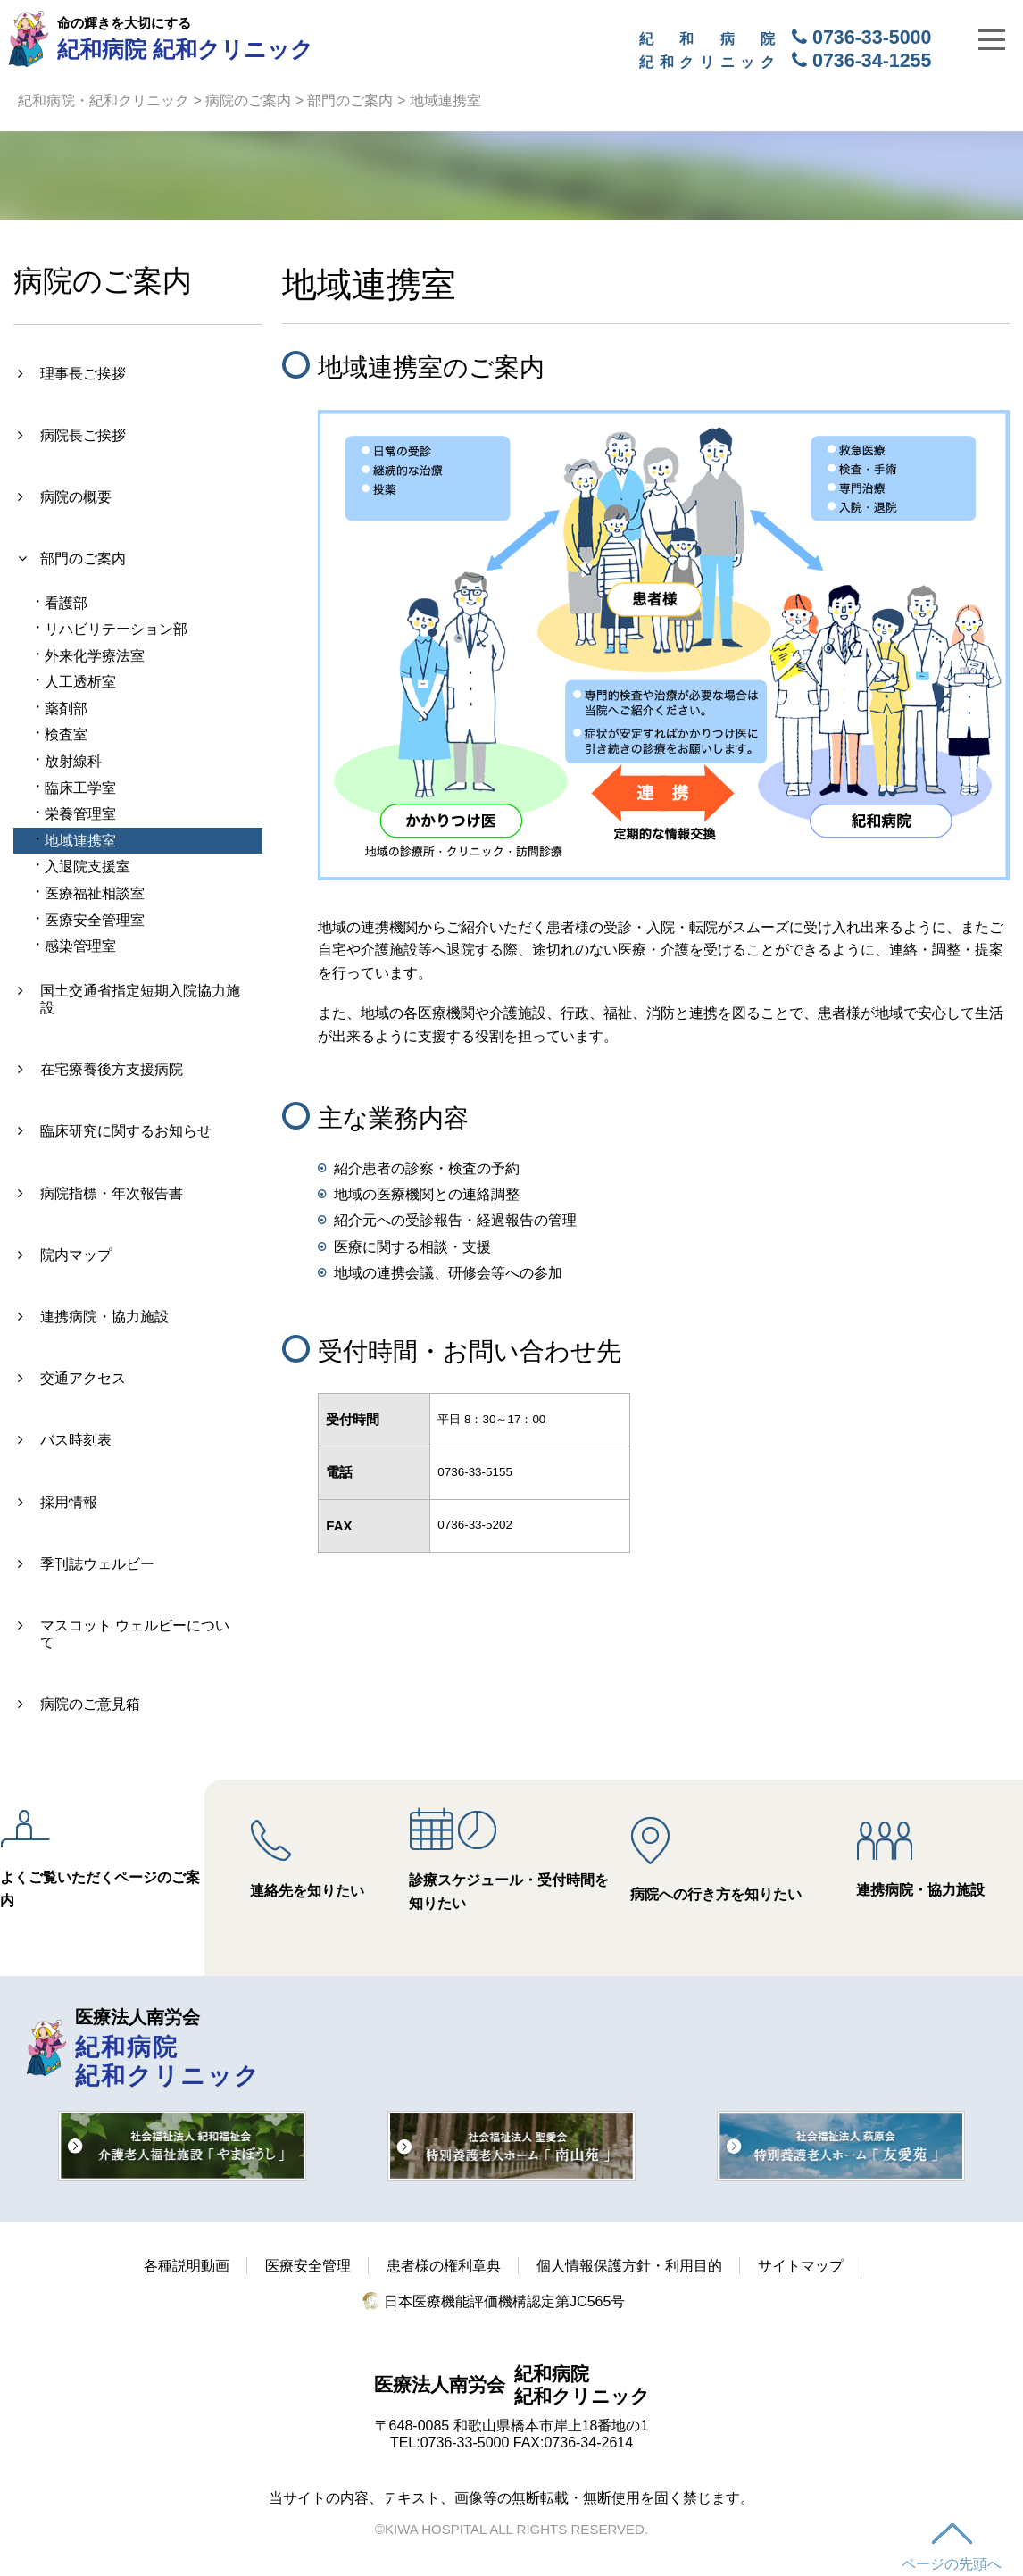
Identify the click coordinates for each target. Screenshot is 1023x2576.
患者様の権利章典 (444, 2265)
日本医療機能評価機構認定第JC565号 (494, 2301)
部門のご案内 (350, 100)
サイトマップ (801, 2265)
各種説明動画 (186, 2265)
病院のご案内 (248, 100)
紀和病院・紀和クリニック (103, 100)
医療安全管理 (308, 2265)
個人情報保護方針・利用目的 (629, 2265)
